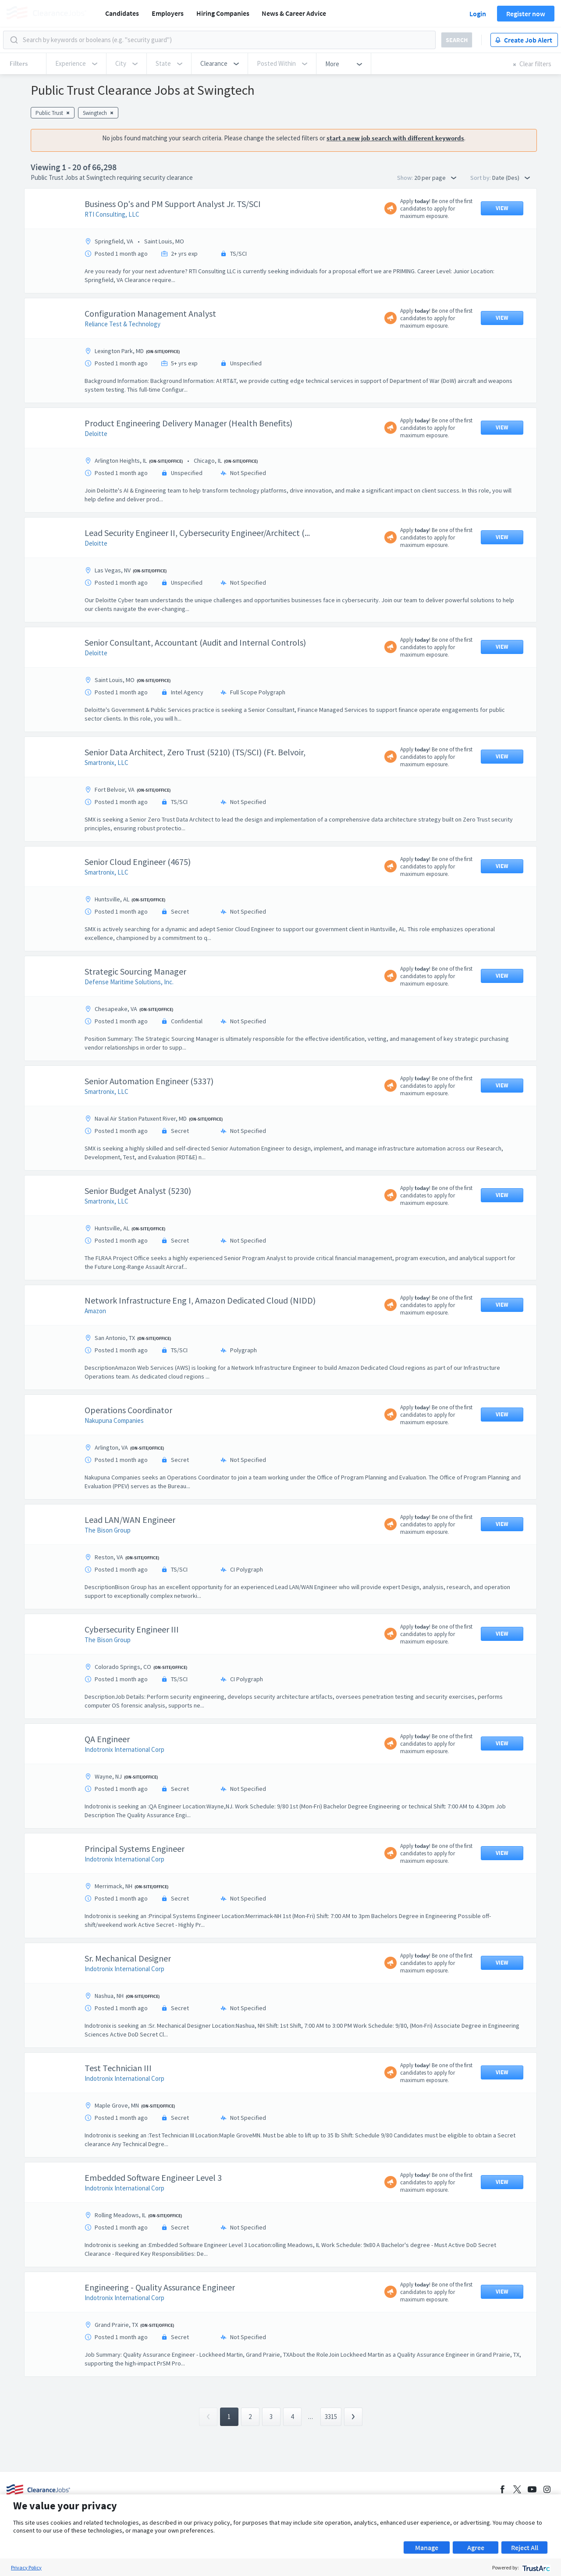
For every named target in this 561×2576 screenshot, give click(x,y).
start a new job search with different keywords (395, 138)
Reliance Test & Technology (122, 324)
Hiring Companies (222, 13)
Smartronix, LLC (106, 762)
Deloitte (96, 433)
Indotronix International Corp (124, 1749)
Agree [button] (475, 2547)
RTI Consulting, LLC (112, 214)
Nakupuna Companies (114, 1420)
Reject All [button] (524, 2547)
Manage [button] (426, 2547)
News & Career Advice (294, 13)
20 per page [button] (435, 178)
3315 (331, 2416)
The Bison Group (108, 1530)
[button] (220, 63)
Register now (525, 13)
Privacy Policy (26, 2567)
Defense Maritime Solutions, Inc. (129, 982)
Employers (168, 13)
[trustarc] (535, 2567)
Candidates (122, 13)
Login (477, 13)
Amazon (95, 1311)
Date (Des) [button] (511, 178)
